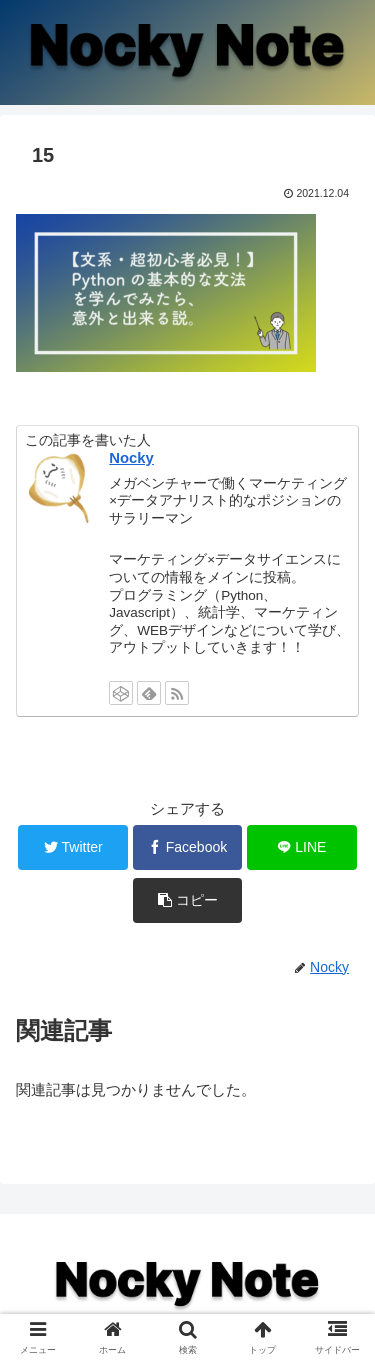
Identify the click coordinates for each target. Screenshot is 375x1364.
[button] (188, 900)
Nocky (131, 458)
